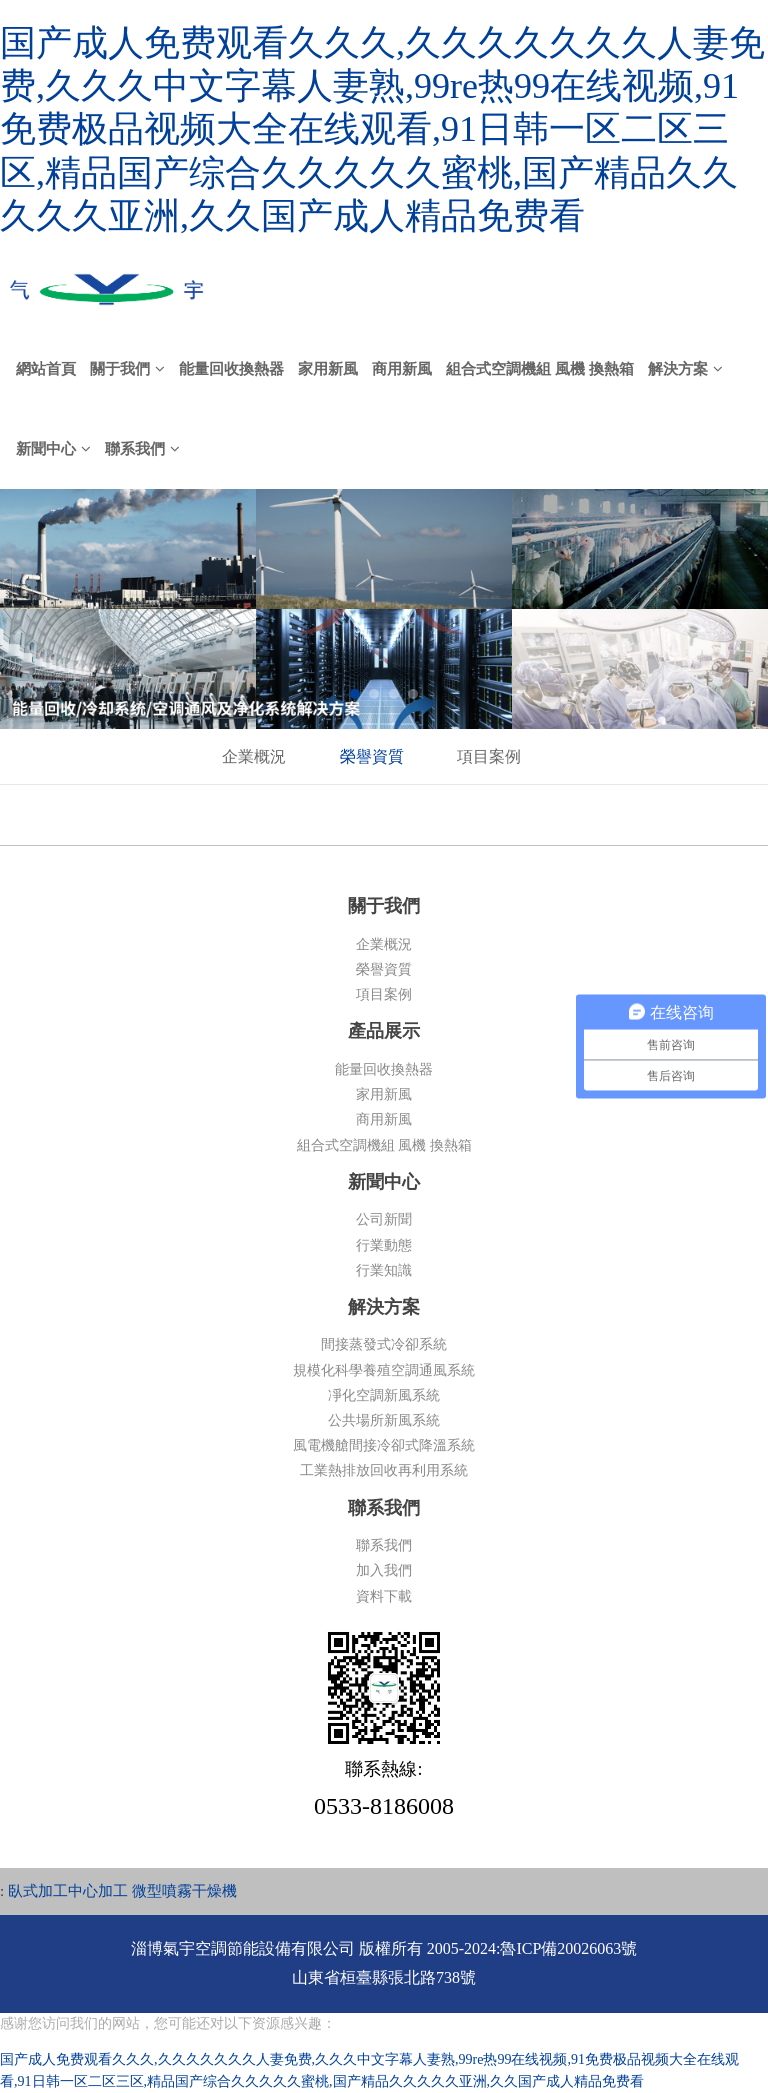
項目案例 (489, 756)
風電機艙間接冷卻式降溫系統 (384, 1445)
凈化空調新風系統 (384, 1395)
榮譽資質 (372, 756)
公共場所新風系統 (384, 1420)
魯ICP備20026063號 (568, 1948)
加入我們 (384, 1570)
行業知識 (384, 1270)
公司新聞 (384, 1219)
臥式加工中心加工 (68, 1891)
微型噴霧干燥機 (184, 1891)
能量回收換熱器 (384, 1069)
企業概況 (254, 756)
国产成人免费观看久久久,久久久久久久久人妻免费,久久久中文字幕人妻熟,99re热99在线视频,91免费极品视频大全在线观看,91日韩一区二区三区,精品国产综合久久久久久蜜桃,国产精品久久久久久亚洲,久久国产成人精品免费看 (382, 129)
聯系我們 (384, 1545)
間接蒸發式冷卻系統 (384, 1344)
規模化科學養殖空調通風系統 (384, 1370)
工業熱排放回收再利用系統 (384, 1470)
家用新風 (384, 1094)
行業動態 (384, 1245)
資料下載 (384, 1596)
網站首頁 (46, 369)
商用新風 (384, 1119)
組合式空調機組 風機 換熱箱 (384, 1145)
